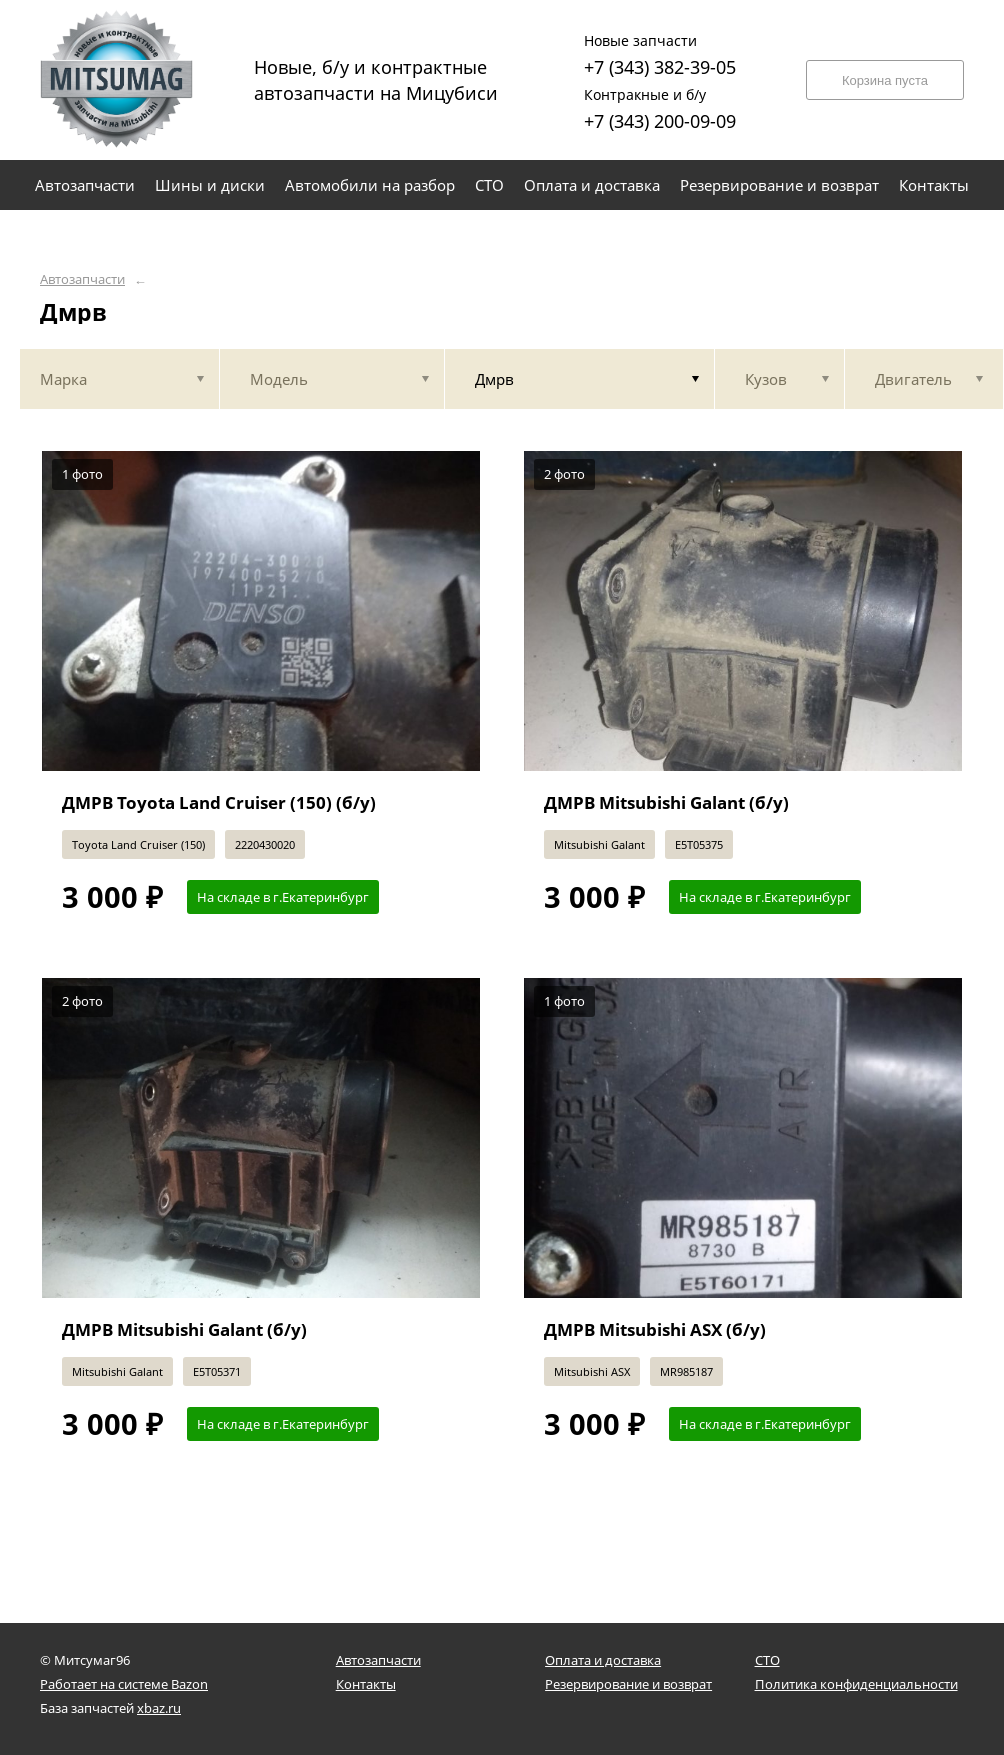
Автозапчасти (82, 279)
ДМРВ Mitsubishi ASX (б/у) (655, 1329)
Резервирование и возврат (628, 1684)
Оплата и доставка (603, 1660)
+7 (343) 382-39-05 (660, 52)
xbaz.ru (159, 1708)
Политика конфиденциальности (856, 1684)
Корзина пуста (885, 80)
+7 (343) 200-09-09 (660, 106)
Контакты (366, 1684)
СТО (767, 1660)
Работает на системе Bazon (124, 1684)
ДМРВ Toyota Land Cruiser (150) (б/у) (219, 802)
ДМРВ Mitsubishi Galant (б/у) (666, 802)
